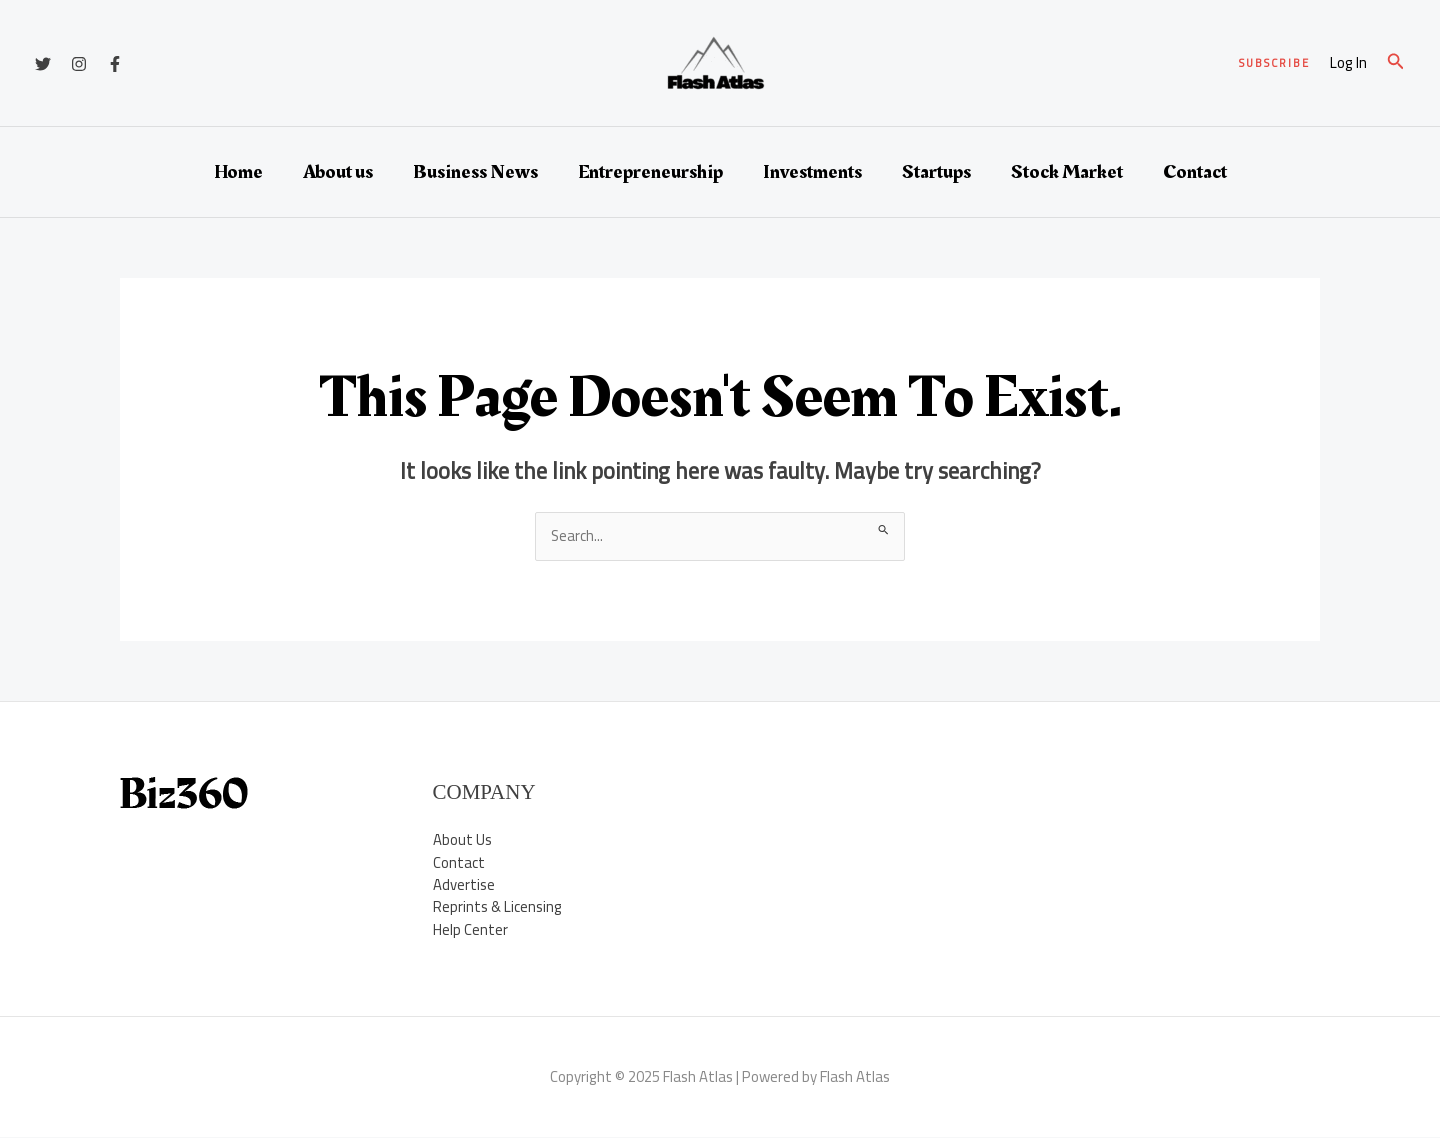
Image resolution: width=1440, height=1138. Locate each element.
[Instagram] (79, 64)
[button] (1274, 63)
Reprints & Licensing (498, 907)
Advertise (464, 884)
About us (338, 172)
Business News (475, 172)
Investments (812, 172)
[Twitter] (43, 64)
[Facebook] (115, 64)
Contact (1195, 172)
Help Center (470, 929)
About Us (462, 839)
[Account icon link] (1348, 63)
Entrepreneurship (650, 172)
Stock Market (1067, 172)
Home (238, 172)
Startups (936, 172)
